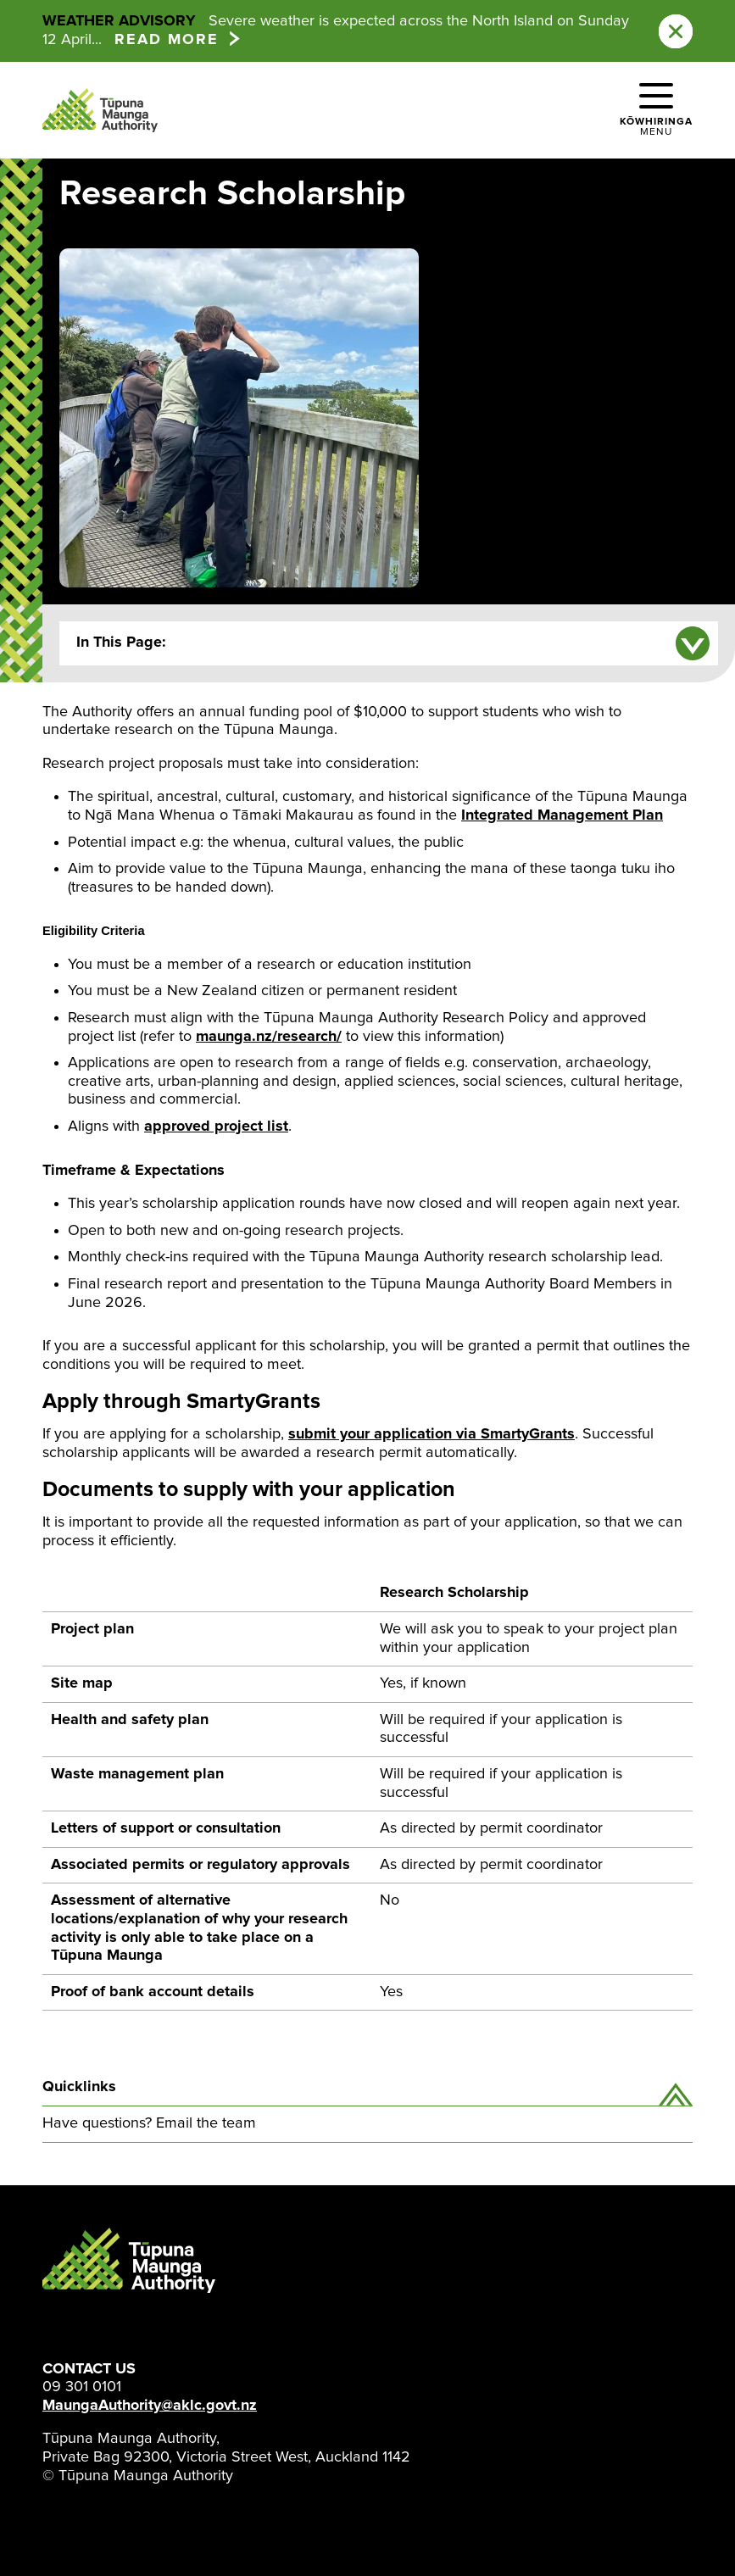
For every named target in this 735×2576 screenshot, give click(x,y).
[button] (656, 110)
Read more (166, 39)
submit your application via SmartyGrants (431, 1434)
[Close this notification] (676, 31)
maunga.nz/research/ (269, 1036)
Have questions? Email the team (149, 2123)
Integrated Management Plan (562, 815)
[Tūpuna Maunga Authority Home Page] (100, 109)
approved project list (216, 1126)
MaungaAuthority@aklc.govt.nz (149, 2405)
